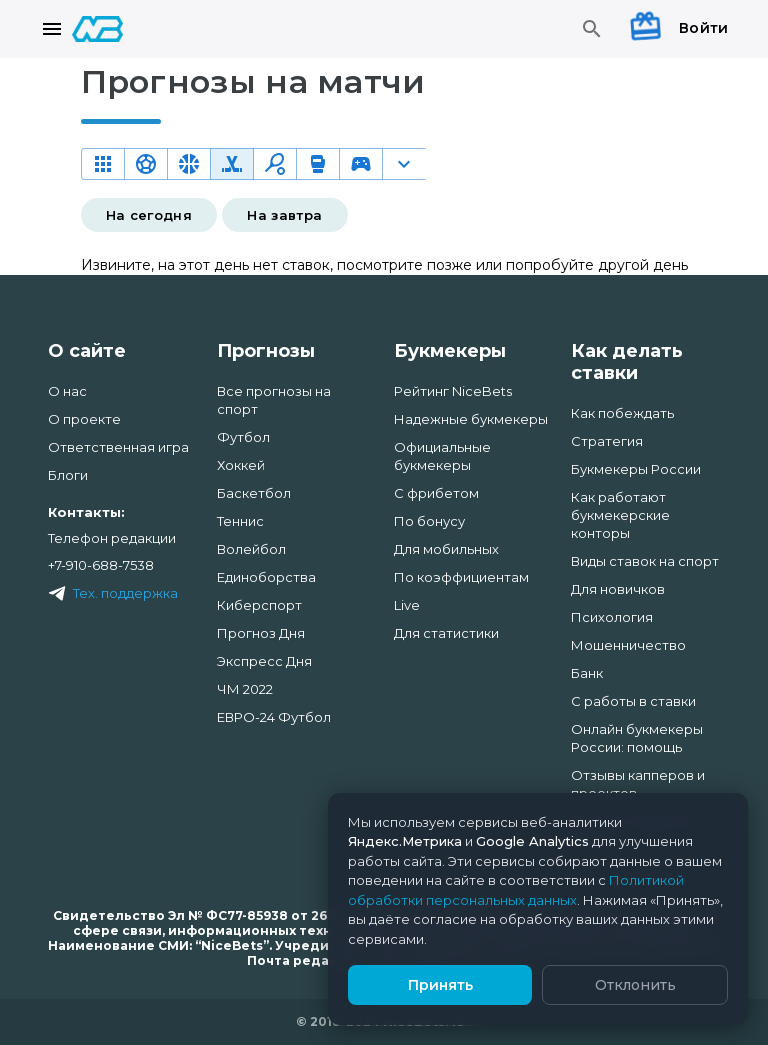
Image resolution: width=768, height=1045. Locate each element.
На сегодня (149, 215)
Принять (440, 985)
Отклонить (635, 985)
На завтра (284, 215)
